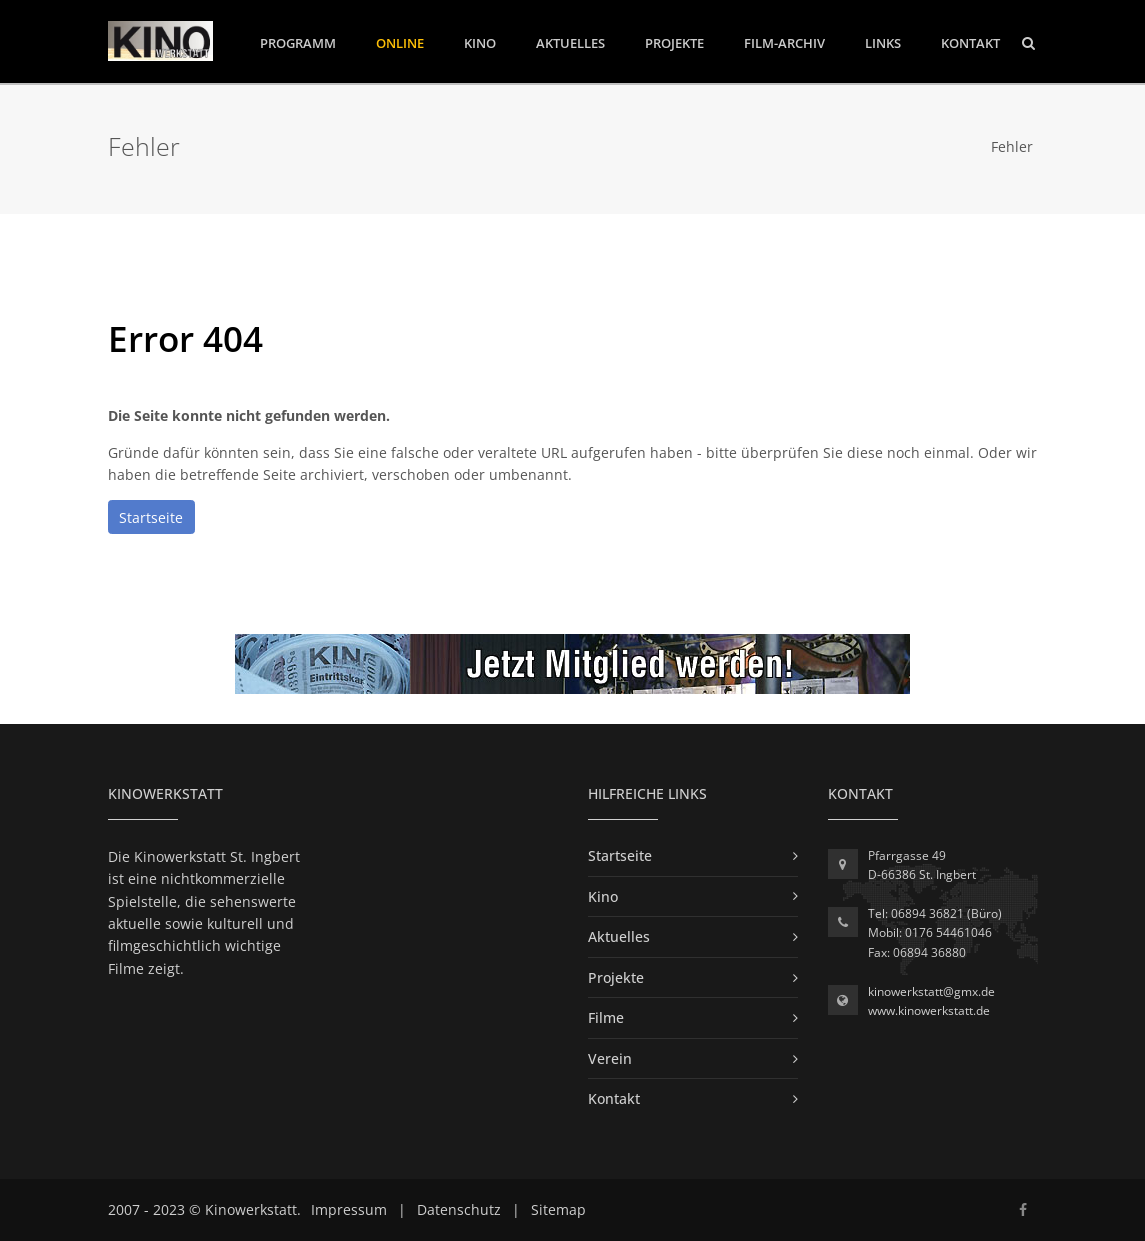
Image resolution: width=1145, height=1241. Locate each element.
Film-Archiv (784, 43)
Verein (610, 1058)
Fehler (1012, 146)
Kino (480, 43)
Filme (606, 1017)
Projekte (674, 43)
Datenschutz (459, 1209)
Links (883, 43)
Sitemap (558, 1209)
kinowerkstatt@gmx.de (931, 991)
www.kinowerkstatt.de (929, 1010)
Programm (298, 42)
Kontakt (970, 43)
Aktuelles (570, 43)
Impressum (349, 1209)
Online (400, 43)
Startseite (151, 517)
